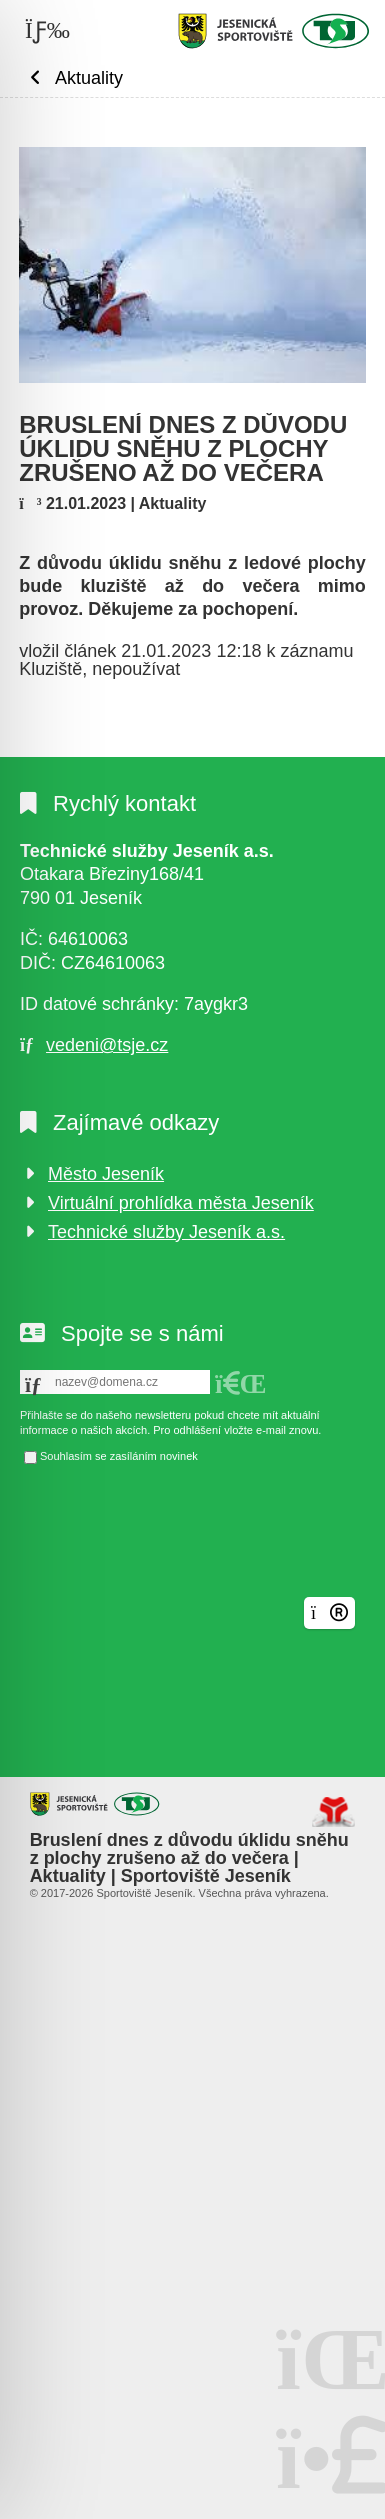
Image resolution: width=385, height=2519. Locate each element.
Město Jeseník (106, 1174)
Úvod (274, 31)
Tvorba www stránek (333, 1812)
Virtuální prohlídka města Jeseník (181, 1203)
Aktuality (89, 77)
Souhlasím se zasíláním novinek (119, 1456)
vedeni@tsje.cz (107, 1045)
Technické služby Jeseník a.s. (166, 1232)
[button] (241, 1384)
